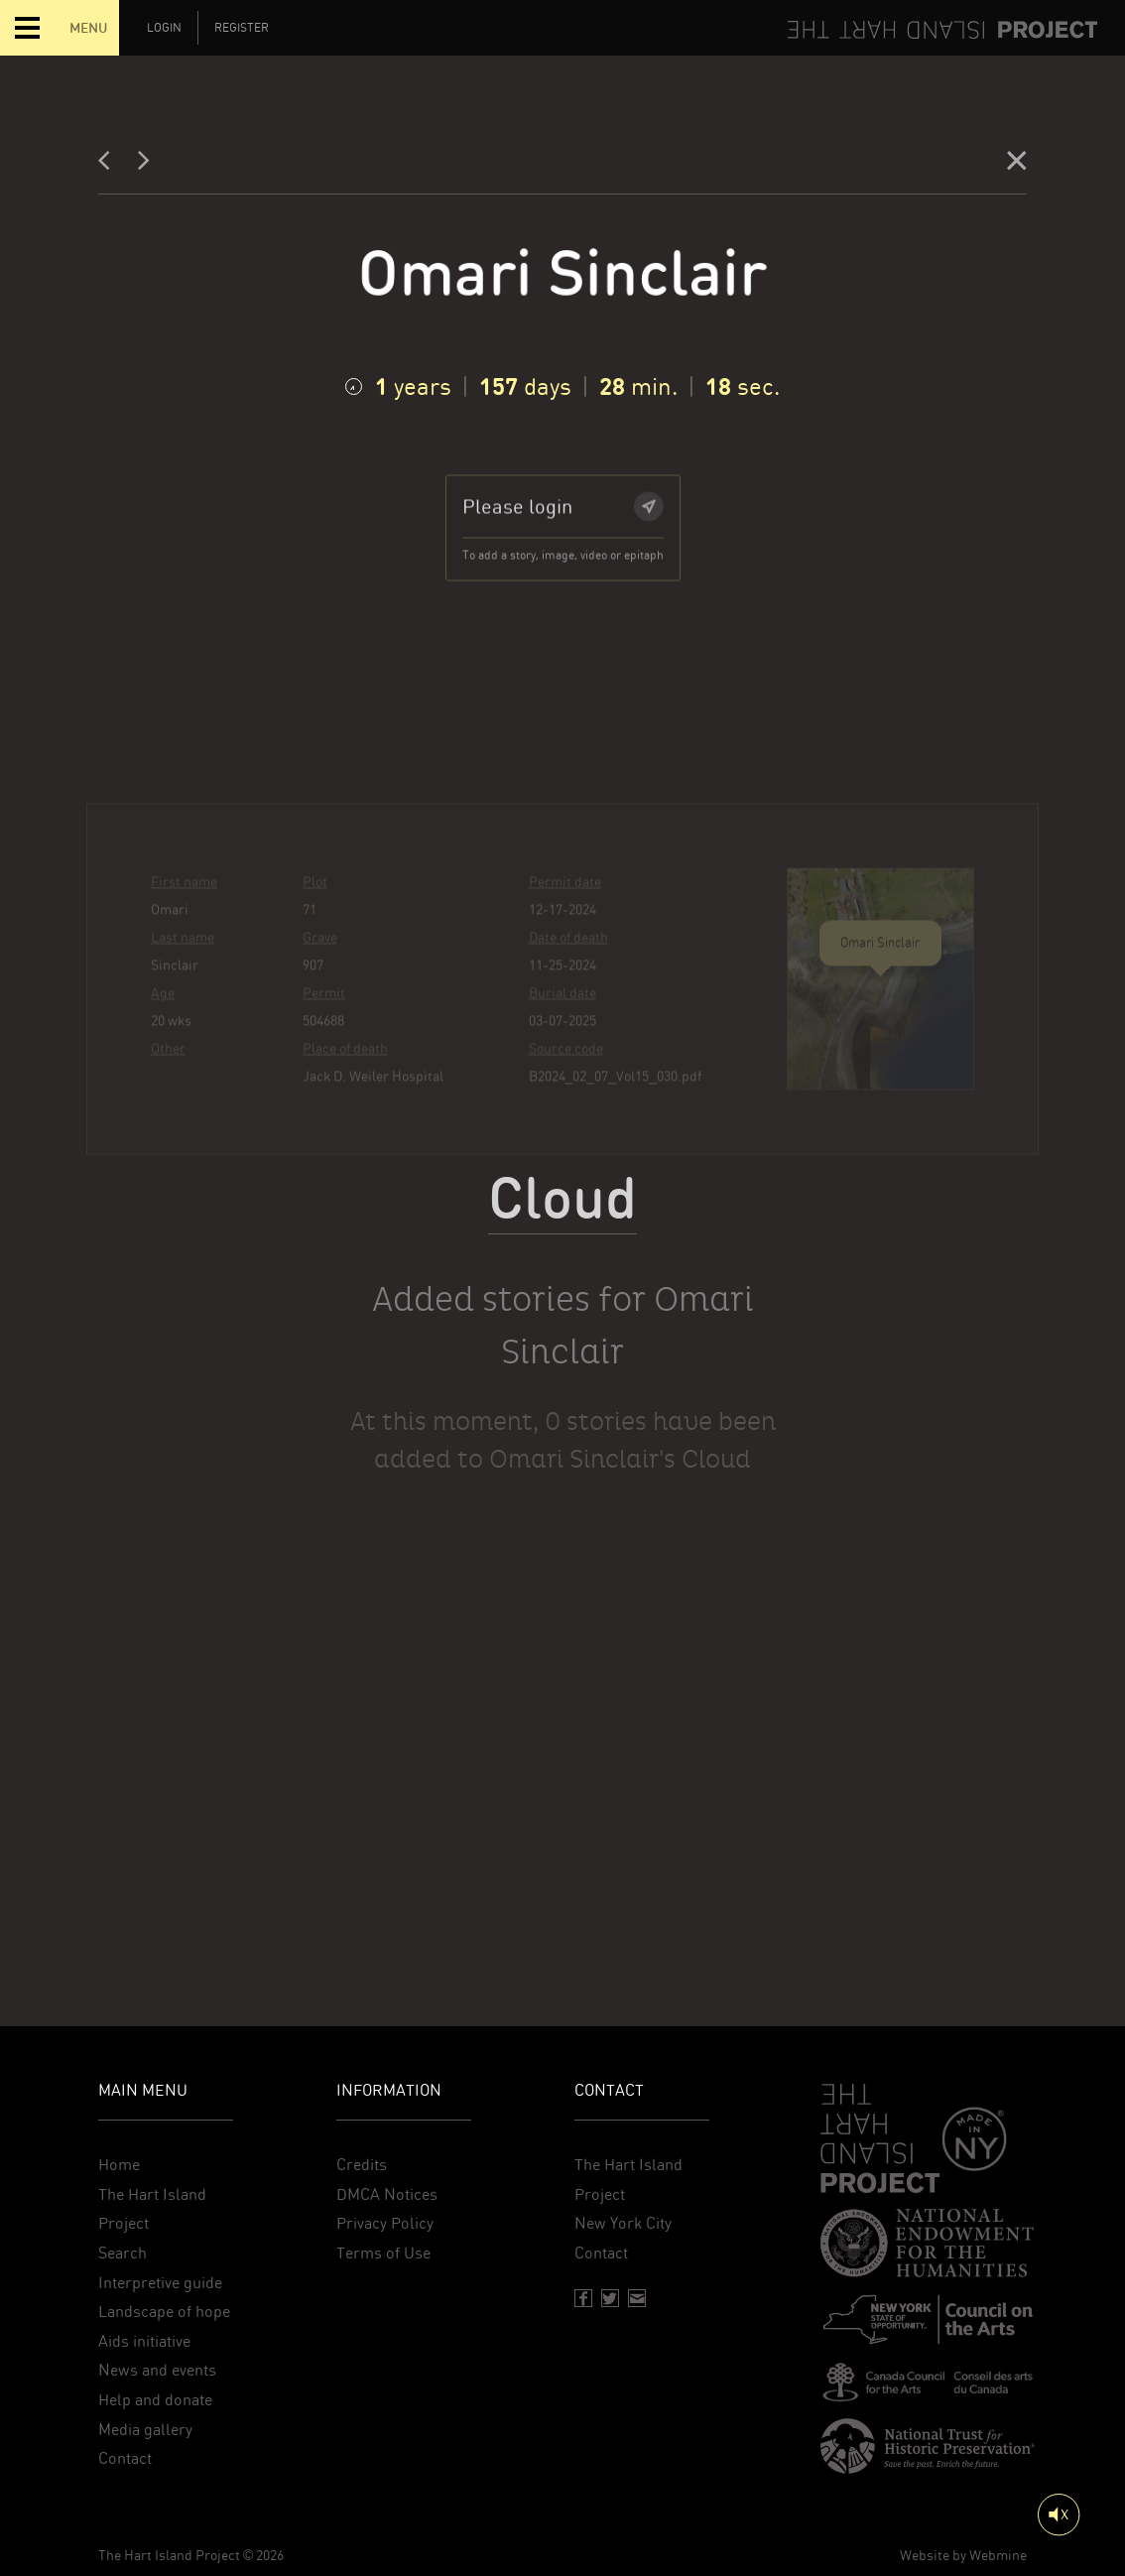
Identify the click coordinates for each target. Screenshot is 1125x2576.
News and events (157, 2370)
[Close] (1017, 165)
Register (241, 28)
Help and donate (155, 2399)
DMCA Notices (387, 2194)
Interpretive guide (160, 2282)
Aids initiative (144, 2341)
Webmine (998, 2555)
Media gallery (145, 2429)
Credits (361, 2164)
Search (122, 2253)
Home (119, 2164)
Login (164, 28)
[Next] (144, 165)
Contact (125, 2458)
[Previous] (110, 165)
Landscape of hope (164, 2311)
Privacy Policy (385, 2223)
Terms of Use (383, 2253)
